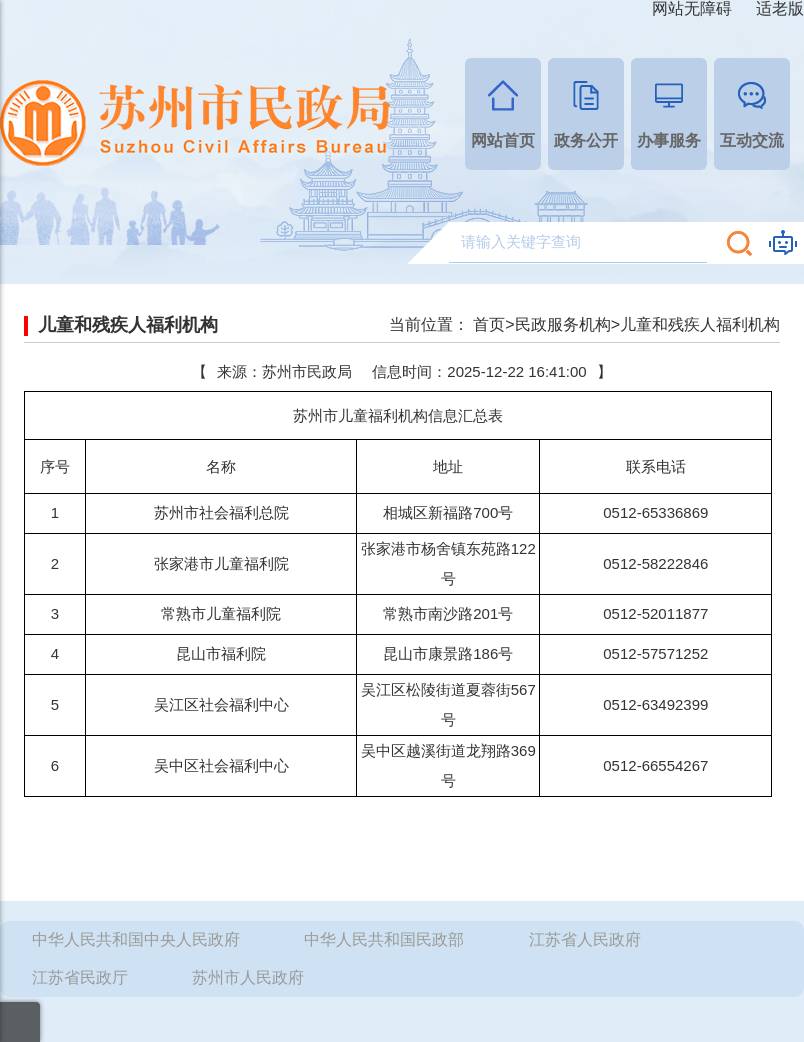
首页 (489, 324)
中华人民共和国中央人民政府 (136, 939)
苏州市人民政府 (248, 977)
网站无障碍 (692, 8)
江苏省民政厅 (80, 977)
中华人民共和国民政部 (384, 939)
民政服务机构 (563, 324)
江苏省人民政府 (585, 939)
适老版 (780, 8)
